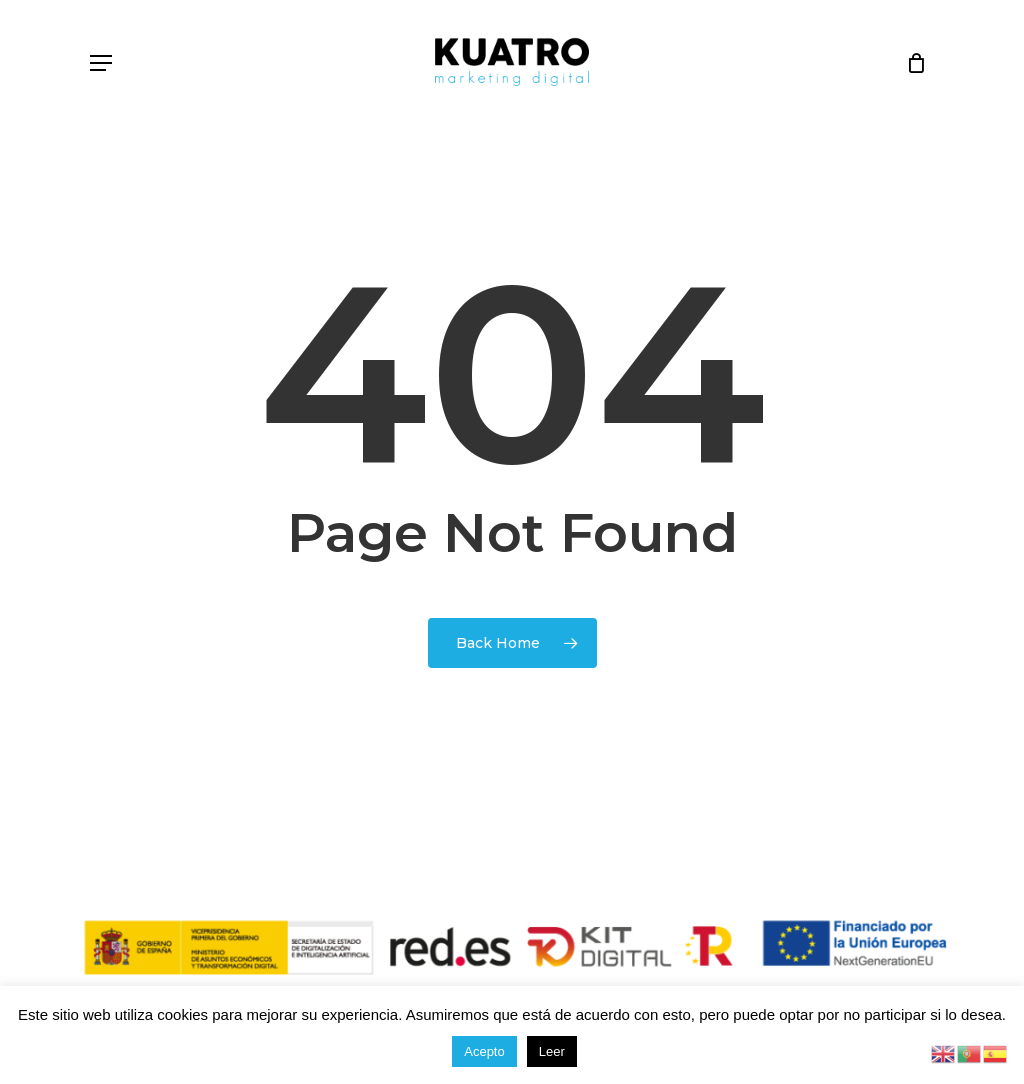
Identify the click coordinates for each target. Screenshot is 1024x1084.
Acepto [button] (484, 1051)
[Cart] (909, 62)
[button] (101, 63)
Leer (552, 1051)
